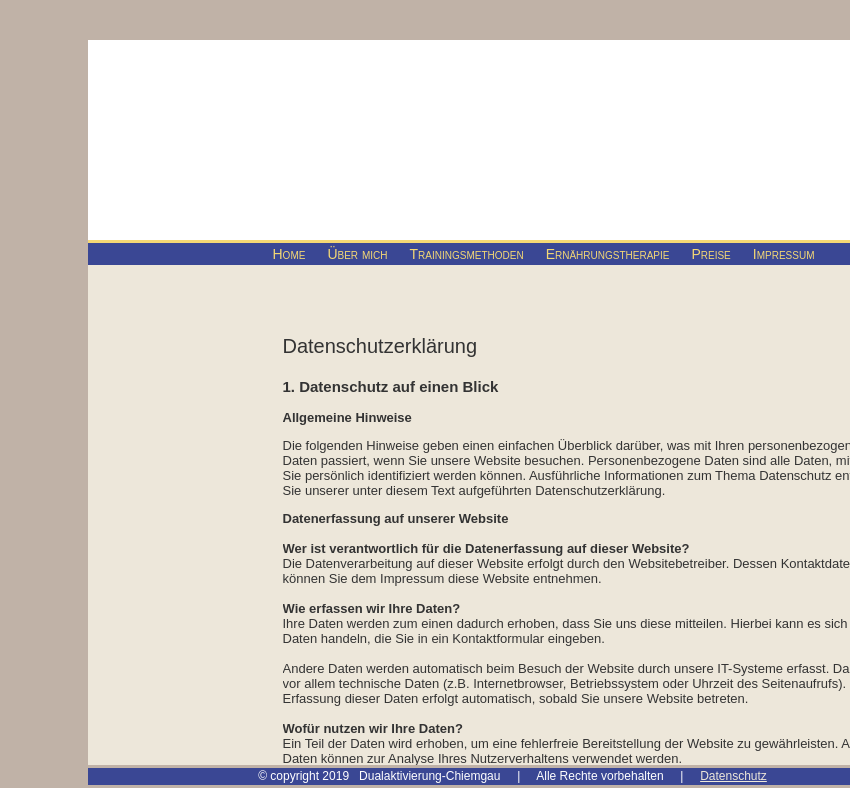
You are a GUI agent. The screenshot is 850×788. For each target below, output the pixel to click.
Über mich (357, 254)
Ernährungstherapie (608, 254)
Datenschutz (733, 776)
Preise (710, 254)
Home (289, 254)
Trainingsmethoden (467, 254)
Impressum (784, 254)
